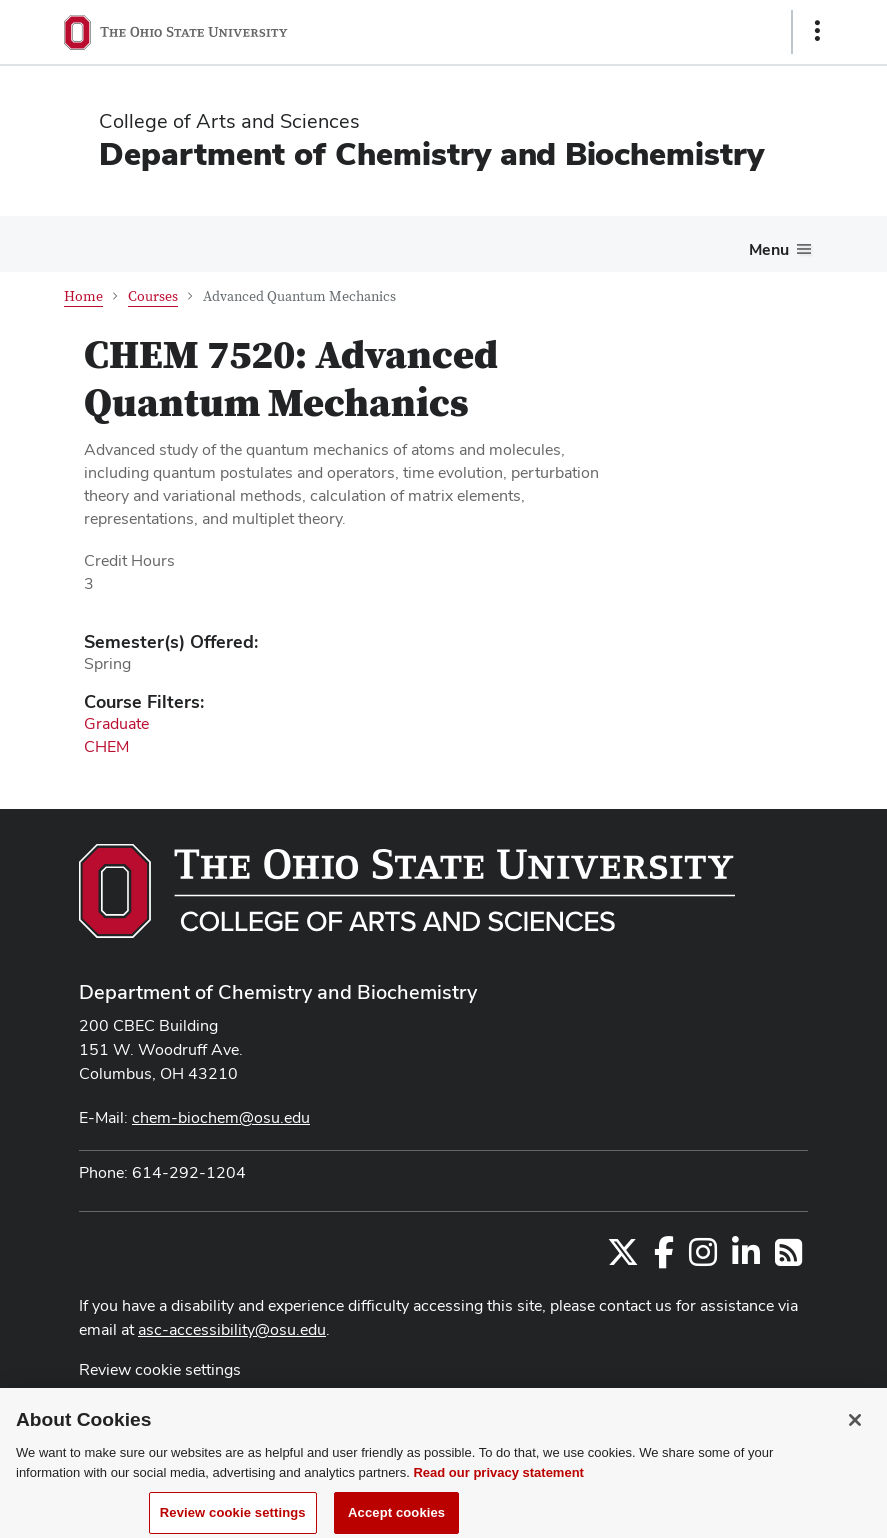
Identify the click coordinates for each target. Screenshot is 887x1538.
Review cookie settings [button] (160, 1369)
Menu (769, 249)
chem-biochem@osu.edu (221, 1117)
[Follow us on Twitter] (623, 1258)
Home (83, 297)
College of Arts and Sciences (229, 121)
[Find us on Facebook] (664, 1258)
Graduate (116, 723)
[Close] (855, 1461)
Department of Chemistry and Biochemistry (431, 153)
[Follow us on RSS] (788, 1258)
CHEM (106, 746)
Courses (153, 297)
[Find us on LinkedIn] (746, 1258)
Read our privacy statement (498, 1513)
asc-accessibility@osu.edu (232, 1329)
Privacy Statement (143, 1409)
